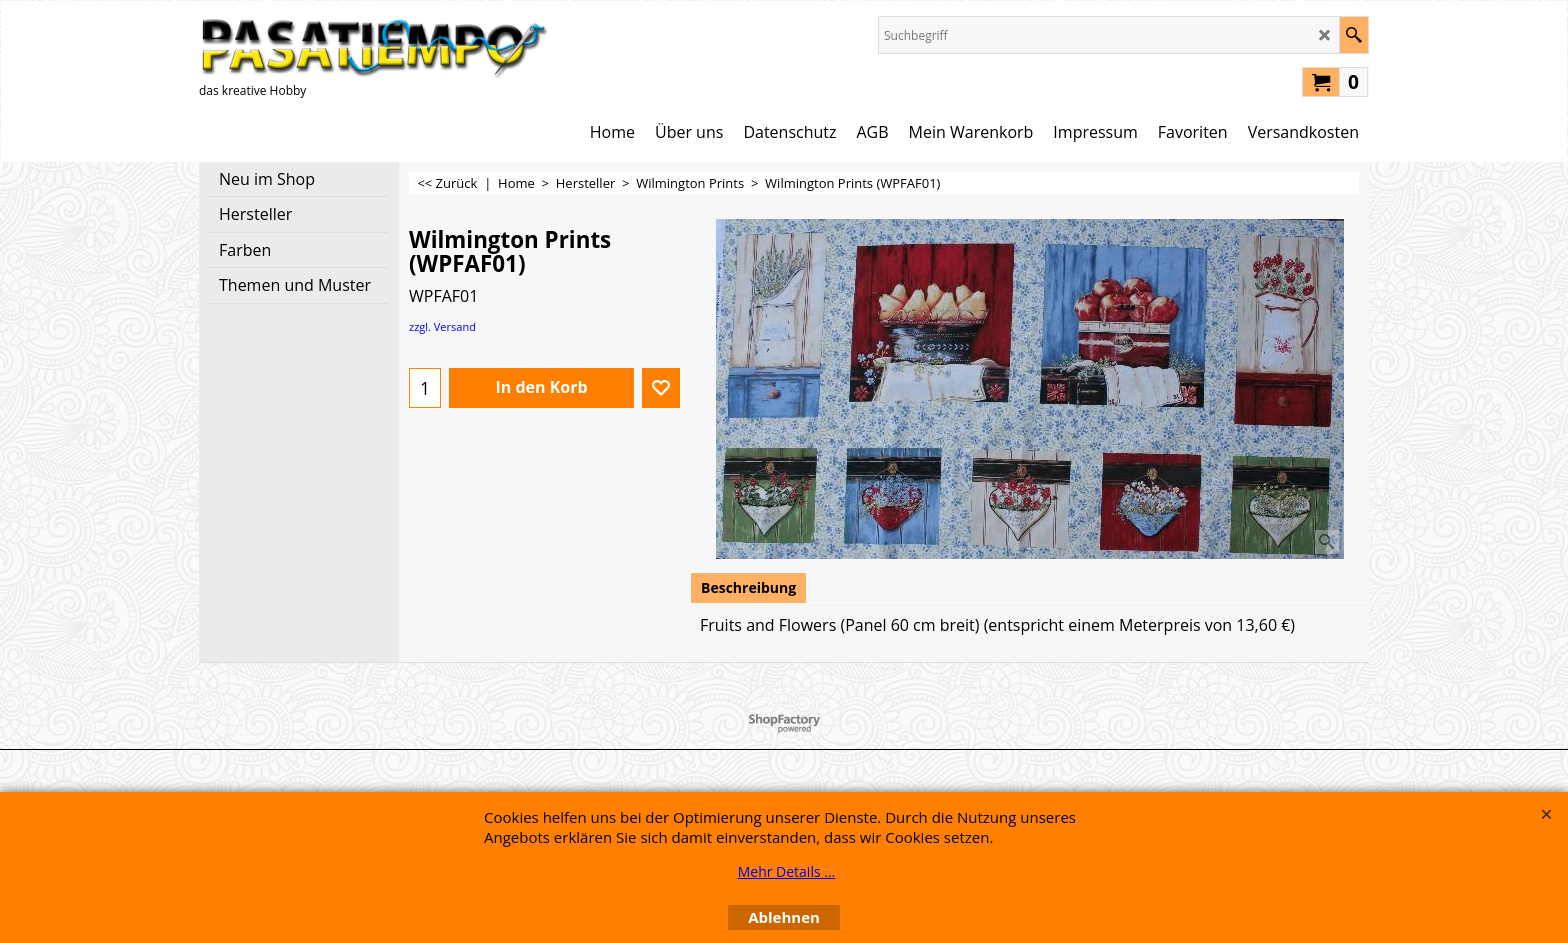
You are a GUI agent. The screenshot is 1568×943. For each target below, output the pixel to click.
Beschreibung (748, 587)
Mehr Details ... (787, 871)
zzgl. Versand (442, 326)
